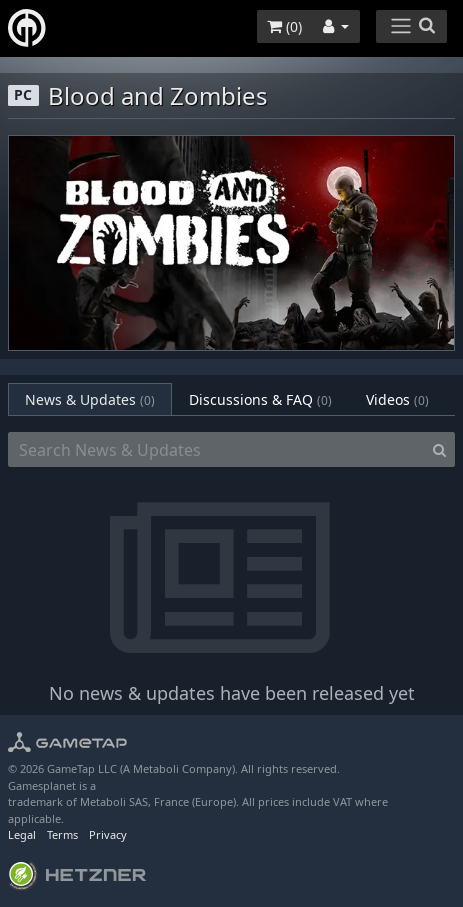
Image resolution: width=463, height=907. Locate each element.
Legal (22, 834)
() (284, 26)
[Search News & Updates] (216, 450)
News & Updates (90, 399)
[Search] (439, 450)
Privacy (108, 834)
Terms (62, 834)
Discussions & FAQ (260, 399)
